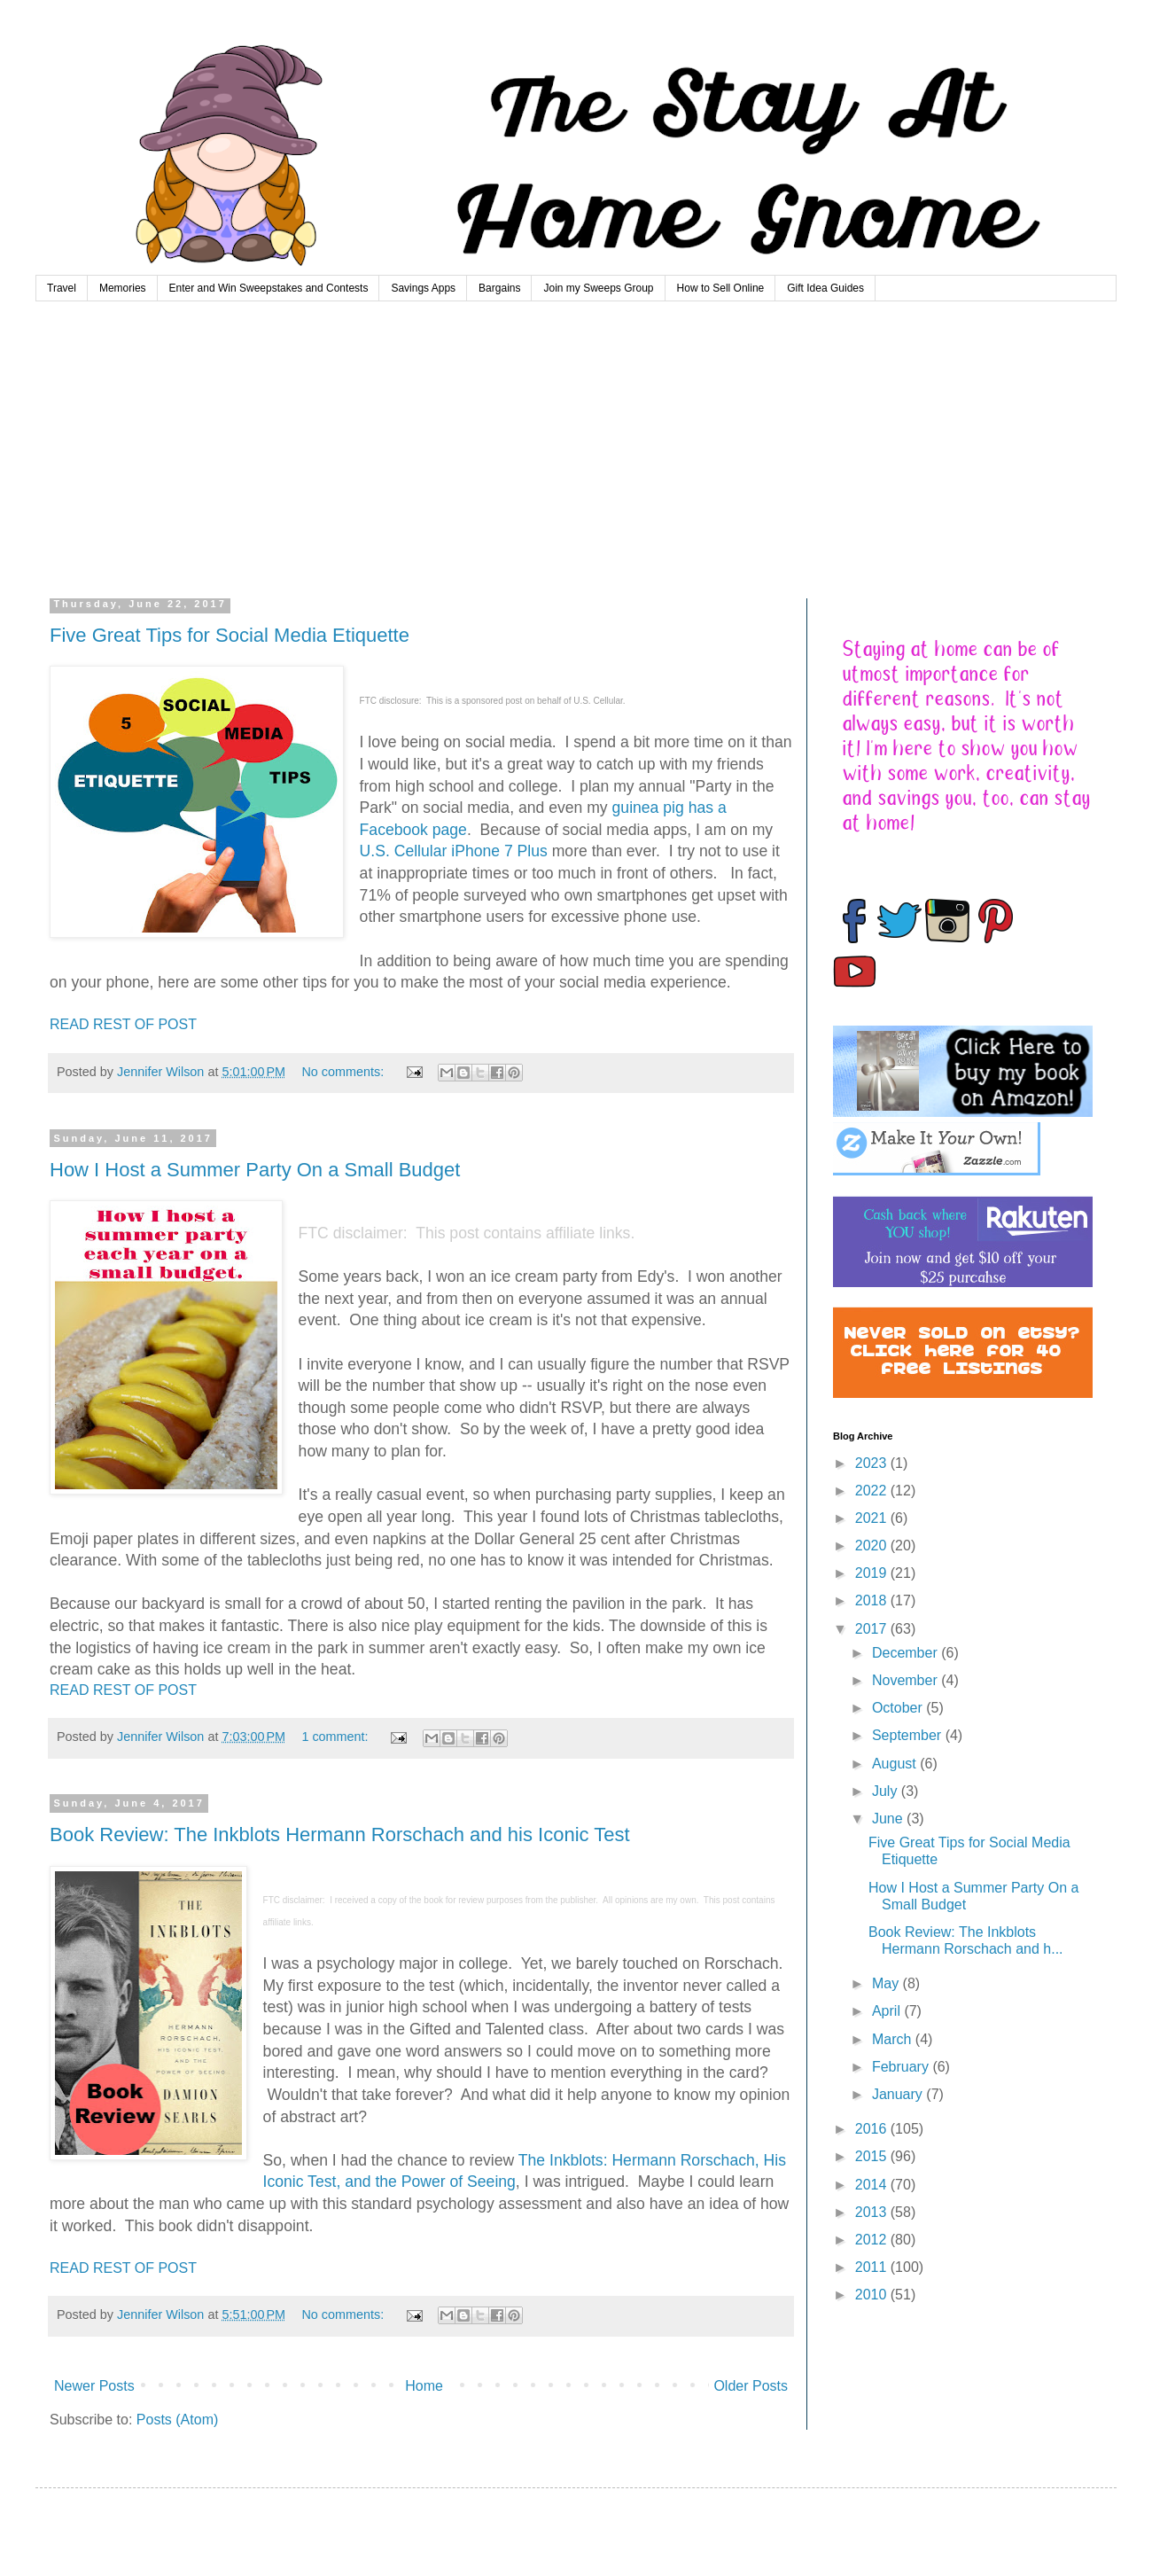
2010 (873, 2294)
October (899, 1707)
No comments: (344, 1072)
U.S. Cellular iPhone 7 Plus (454, 851)
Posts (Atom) (177, 2419)
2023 (873, 1463)
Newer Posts (94, 2385)
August (896, 1763)
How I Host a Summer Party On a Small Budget (255, 1170)
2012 (873, 2239)
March (893, 2039)
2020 (873, 1545)
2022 (873, 1490)
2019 (873, 1573)
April (888, 2010)
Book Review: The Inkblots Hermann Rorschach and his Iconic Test (340, 1834)
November (906, 1680)
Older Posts (750, 2385)
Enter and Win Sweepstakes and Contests (269, 288)
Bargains (499, 288)
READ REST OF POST (123, 1024)
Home (424, 2385)
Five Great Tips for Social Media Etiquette (229, 635)
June (889, 1818)
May (887, 1983)
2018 (873, 1600)
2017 (873, 1628)
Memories (122, 288)
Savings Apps (423, 288)
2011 (873, 2267)
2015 (873, 2156)
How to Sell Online (721, 288)
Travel (61, 288)
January (899, 2094)
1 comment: (336, 1736)
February (902, 2066)
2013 (873, 2212)
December (906, 1652)
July (886, 1791)
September (909, 1735)
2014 (873, 2184)
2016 (873, 2128)
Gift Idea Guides (825, 288)
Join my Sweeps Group (598, 288)
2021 (873, 1518)
